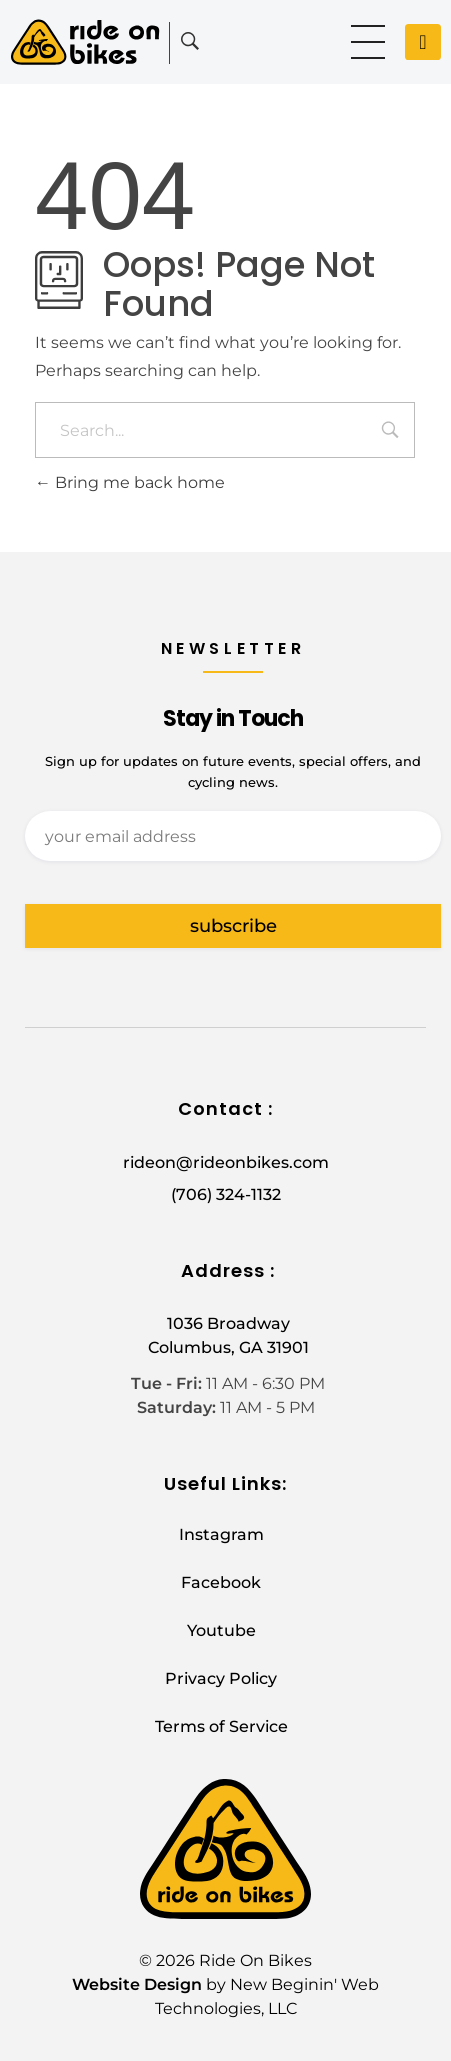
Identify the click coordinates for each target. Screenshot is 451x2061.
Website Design (137, 1984)
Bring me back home (130, 482)
